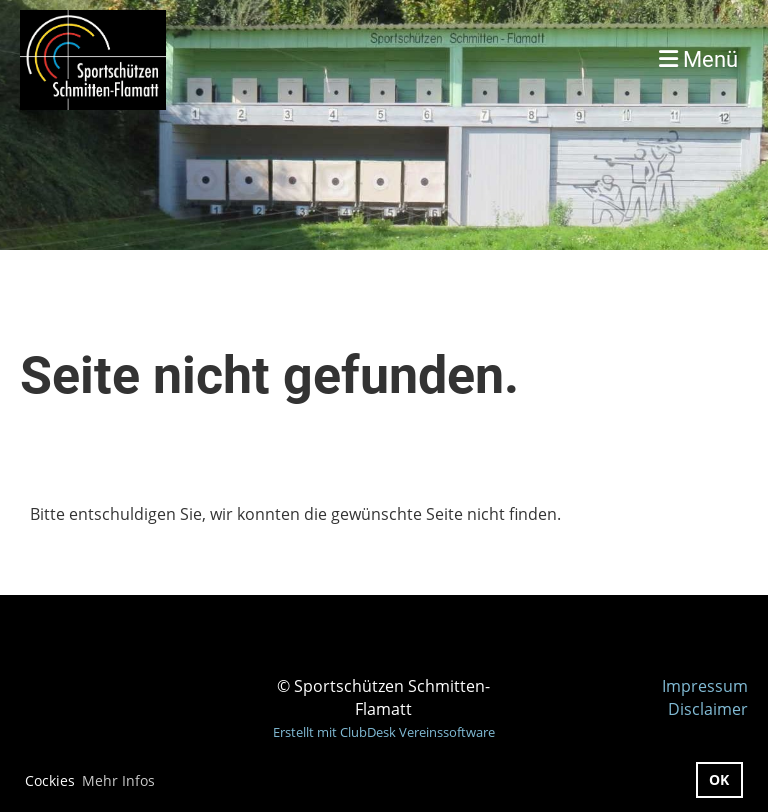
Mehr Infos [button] (118, 780)
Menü (698, 59)
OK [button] (719, 779)
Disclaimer (708, 709)
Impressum (705, 686)
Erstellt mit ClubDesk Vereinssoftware (384, 732)
